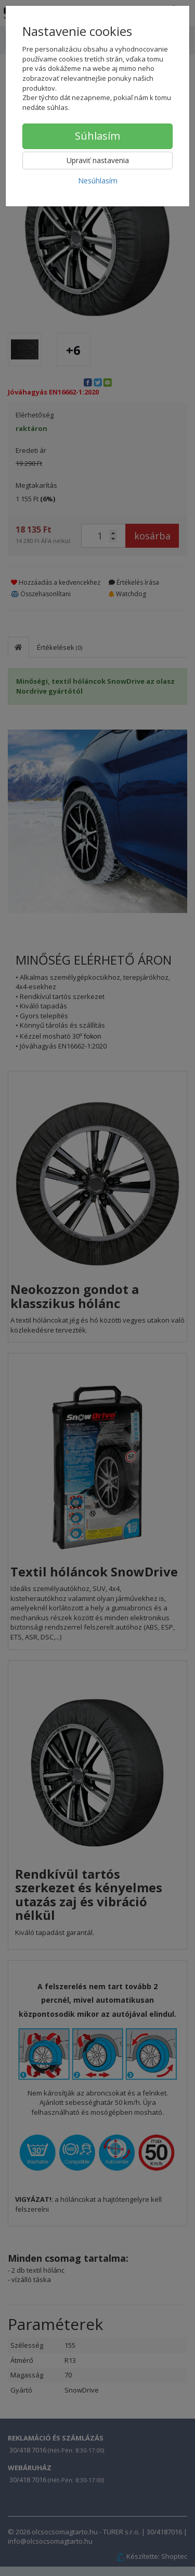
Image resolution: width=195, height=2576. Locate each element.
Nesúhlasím (98, 181)
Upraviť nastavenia (98, 160)
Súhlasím (97, 136)
